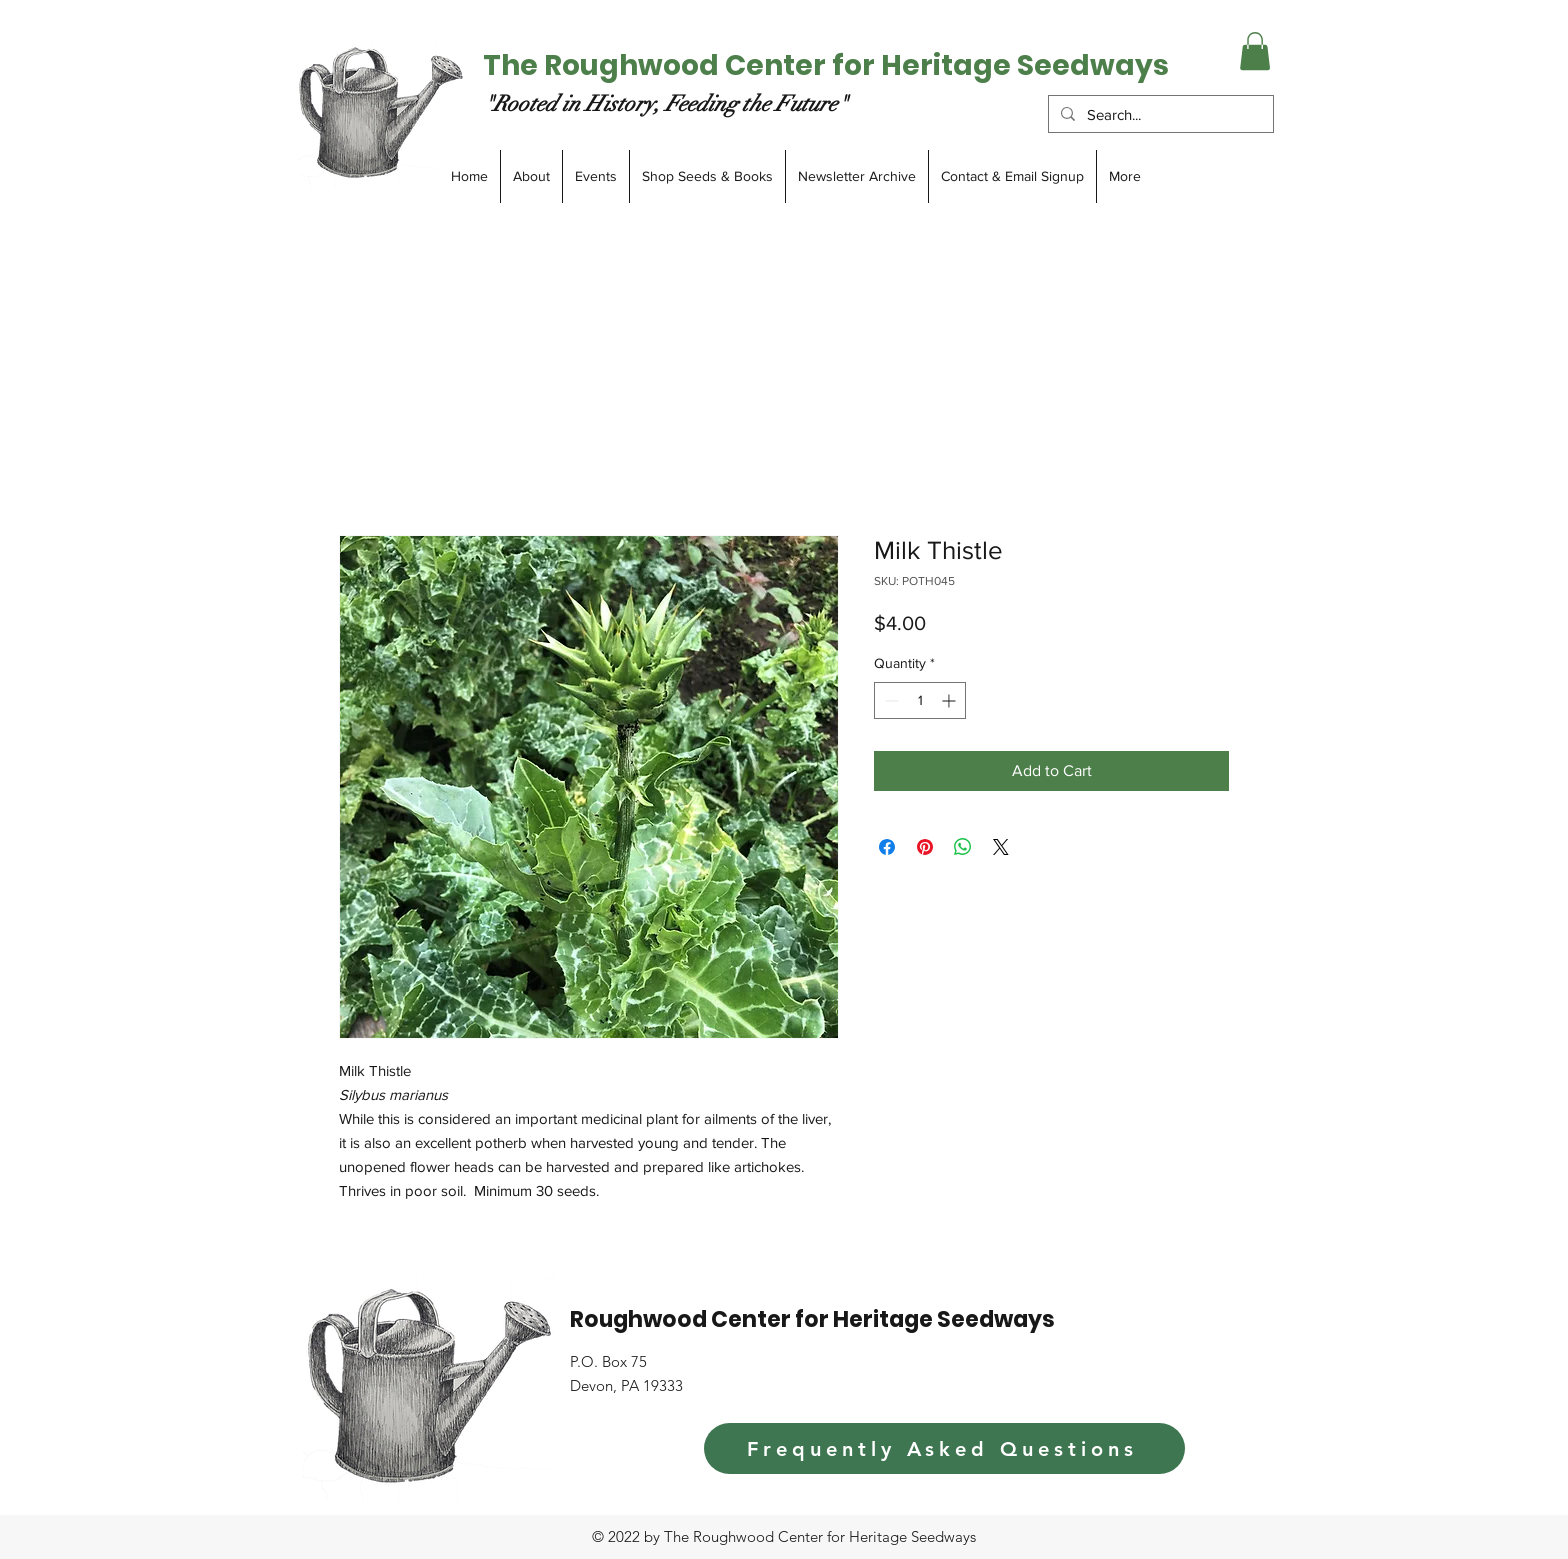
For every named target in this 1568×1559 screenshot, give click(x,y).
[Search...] (1159, 114)
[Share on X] (1001, 847)
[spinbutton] (920, 700)
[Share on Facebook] (887, 847)
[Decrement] (889, 700)
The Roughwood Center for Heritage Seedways (826, 65)
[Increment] (950, 700)
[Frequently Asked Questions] (944, 1448)
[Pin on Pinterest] (925, 847)
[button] (1255, 51)
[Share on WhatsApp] (963, 847)
